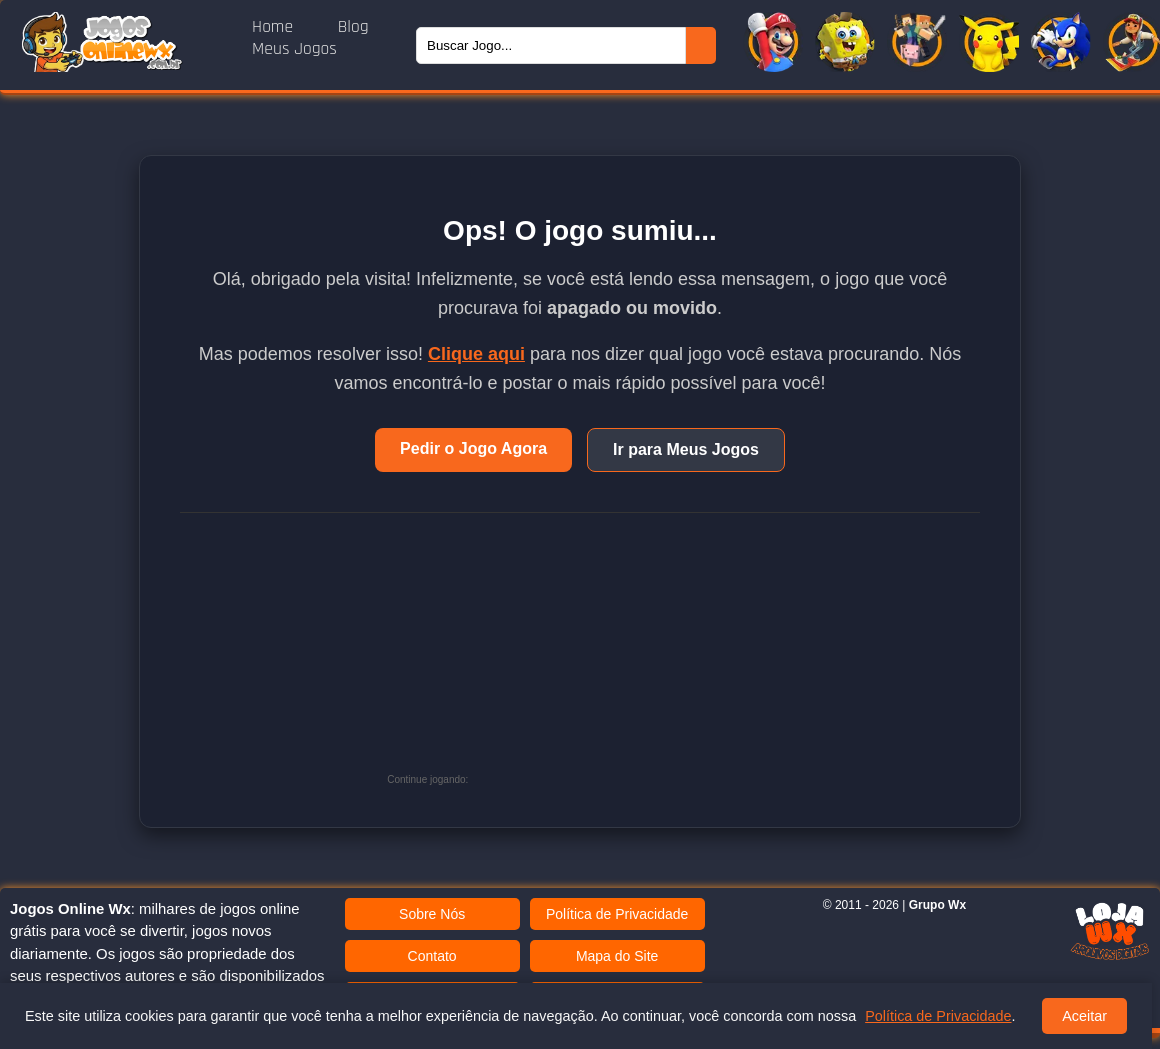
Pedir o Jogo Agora (473, 448)
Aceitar (1084, 1016)
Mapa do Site (617, 956)
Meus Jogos (294, 49)
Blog (353, 27)
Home (275, 27)
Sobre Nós (432, 914)
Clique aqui (476, 354)
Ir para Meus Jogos (686, 449)
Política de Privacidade (617, 914)
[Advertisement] (623, 658)
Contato (432, 956)
